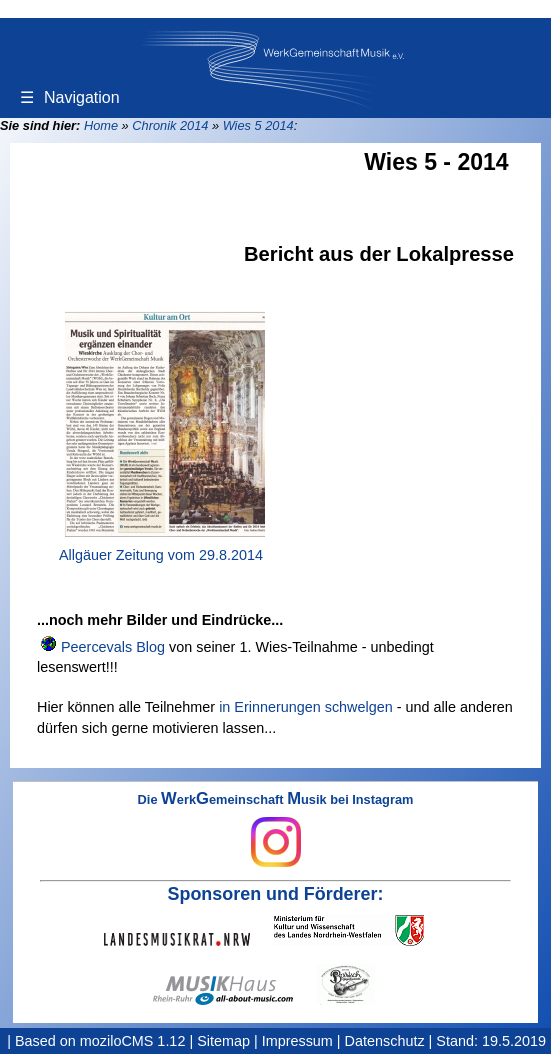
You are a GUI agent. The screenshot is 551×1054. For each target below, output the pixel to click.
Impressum (297, 1041)
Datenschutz (385, 1041)
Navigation (70, 97)
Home (101, 125)
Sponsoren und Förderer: (276, 894)
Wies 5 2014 (258, 125)
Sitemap (223, 1041)
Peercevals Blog (113, 647)
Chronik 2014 (170, 125)
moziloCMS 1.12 (133, 1041)
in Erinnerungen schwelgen (306, 707)
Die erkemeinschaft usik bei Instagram (276, 830)
